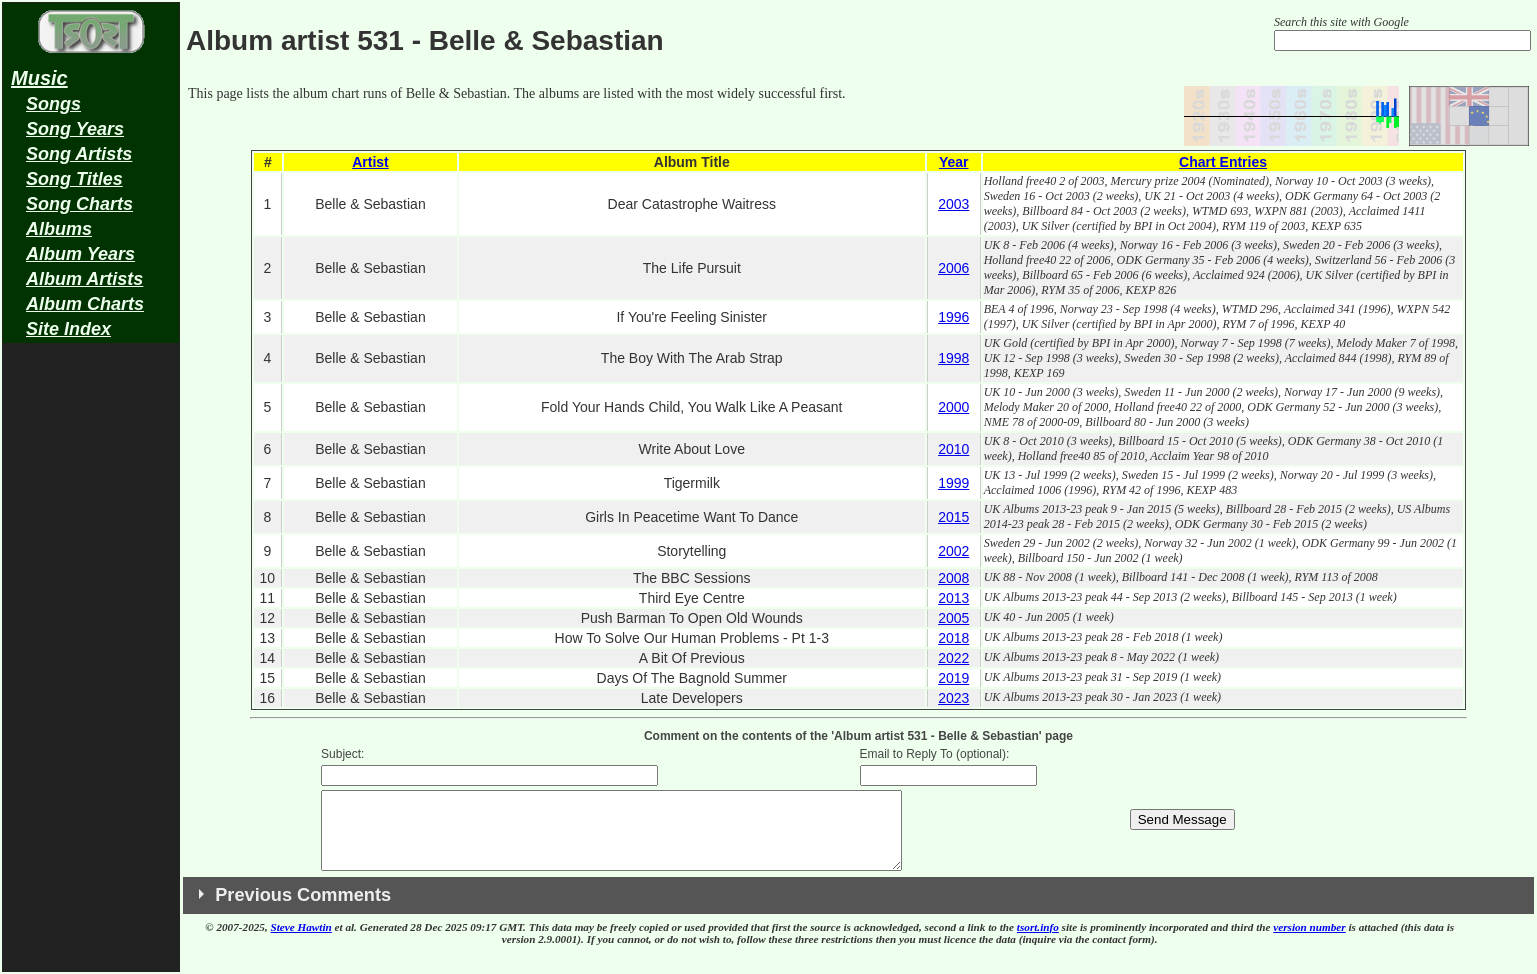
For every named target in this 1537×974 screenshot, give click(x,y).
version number (1309, 942)
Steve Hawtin (301, 942)
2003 (953, 204)
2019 (953, 678)
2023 (953, 698)
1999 (953, 483)
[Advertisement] (91, 666)
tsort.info (1038, 942)
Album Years (80, 254)
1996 (953, 317)
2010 (953, 449)
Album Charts (85, 304)
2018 (953, 638)
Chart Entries (1223, 162)
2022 (953, 658)
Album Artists (84, 279)
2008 (953, 578)
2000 (953, 407)
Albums (59, 229)
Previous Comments (303, 910)
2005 (953, 618)
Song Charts (79, 204)
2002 (953, 551)
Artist (370, 162)
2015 (953, 517)
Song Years (75, 129)
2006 (953, 268)
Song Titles (74, 179)
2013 (953, 598)
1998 (953, 358)
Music (39, 78)
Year (954, 162)
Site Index (68, 329)
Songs (53, 104)
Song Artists (79, 154)
